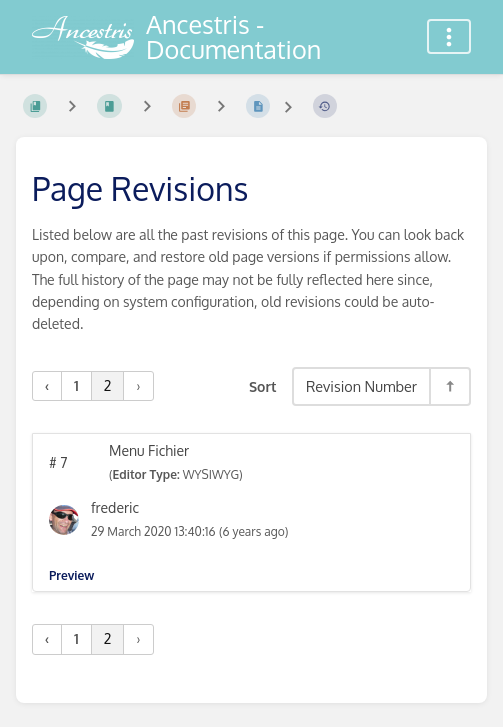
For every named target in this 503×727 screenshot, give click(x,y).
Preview (71, 575)
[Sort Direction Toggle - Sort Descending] (449, 386)
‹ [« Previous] (47, 385)
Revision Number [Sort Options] (361, 386)
